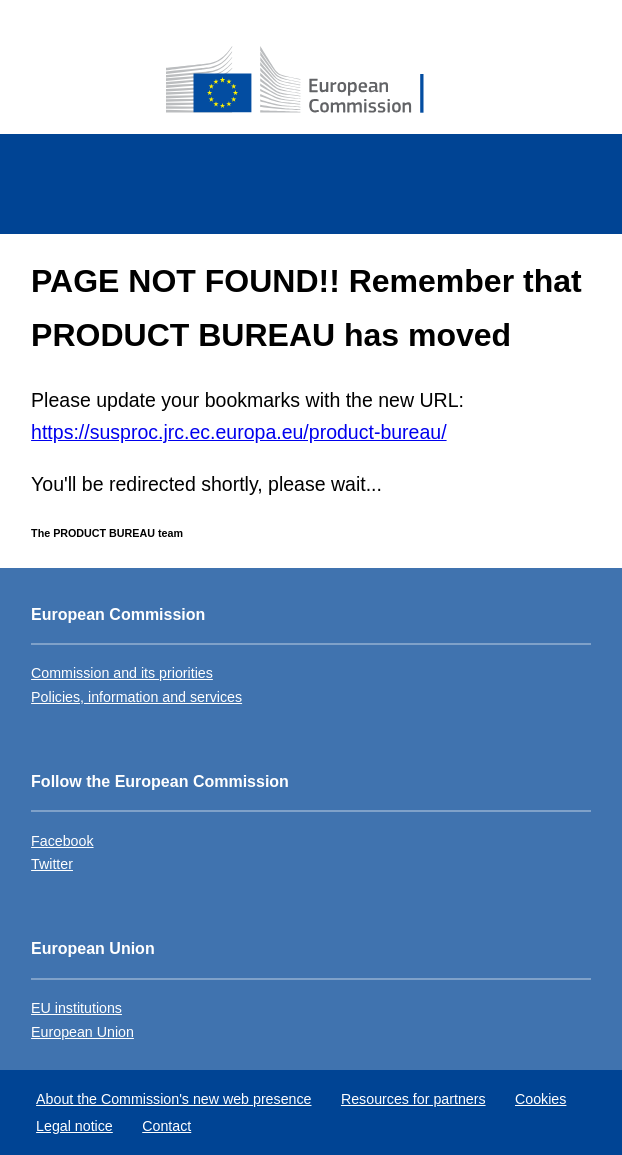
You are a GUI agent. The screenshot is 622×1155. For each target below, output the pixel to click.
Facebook (62, 841)
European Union (82, 1032)
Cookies (540, 1099)
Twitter (52, 864)
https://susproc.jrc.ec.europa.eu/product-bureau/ (238, 432)
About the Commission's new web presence (173, 1099)
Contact (166, 1126)
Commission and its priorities (122, 673)
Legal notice (74, 1126)
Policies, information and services (136, 697)
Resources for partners (413, 1099)
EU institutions (76, 1008)
